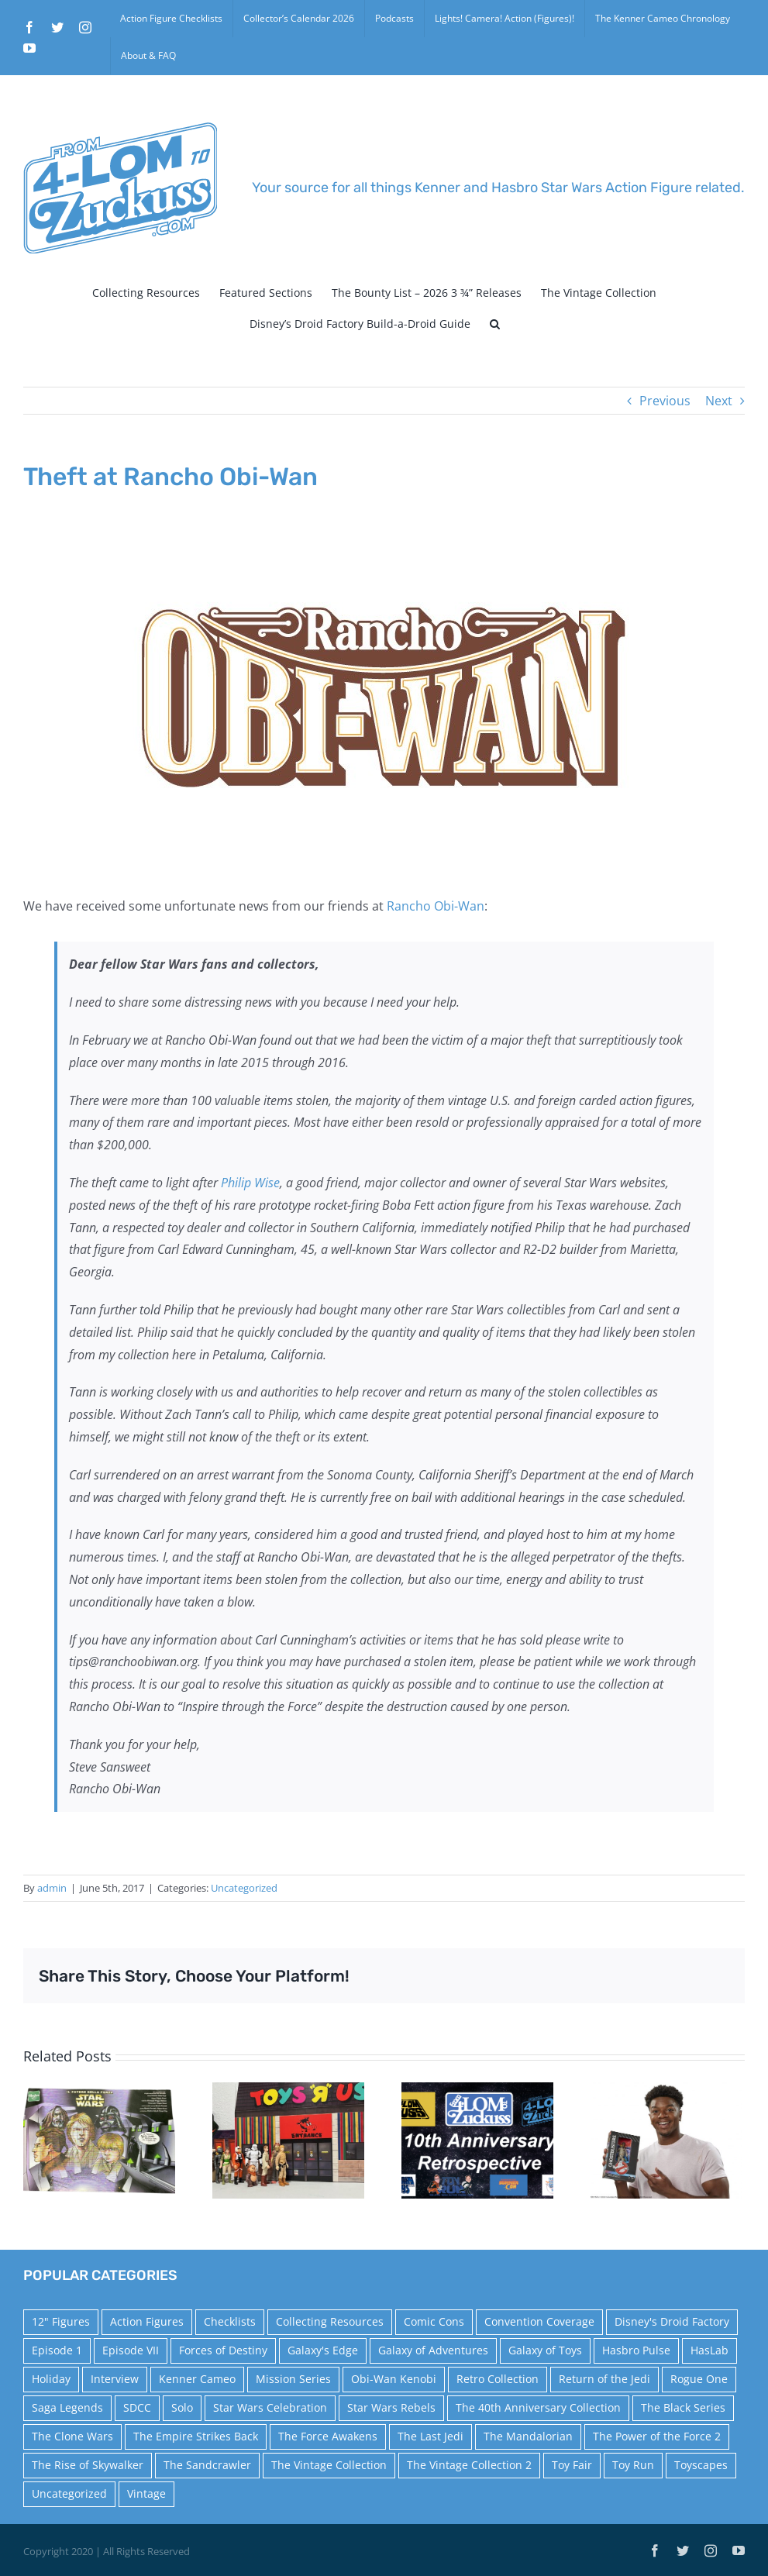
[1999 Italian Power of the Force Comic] (99, 2138)
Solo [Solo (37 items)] (182, 2407)
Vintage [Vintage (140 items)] (146, 2493)
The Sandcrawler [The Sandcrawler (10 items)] (207, 2464)
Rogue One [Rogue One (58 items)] (699, 2378)
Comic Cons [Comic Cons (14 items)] (434, 2321)
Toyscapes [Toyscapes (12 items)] (701, 2464)
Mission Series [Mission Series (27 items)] (293, 2378)
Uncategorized (244, 1888)
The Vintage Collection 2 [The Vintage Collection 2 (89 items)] (469, 2464)
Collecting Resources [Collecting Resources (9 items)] (330, 2321)
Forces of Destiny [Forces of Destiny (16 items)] (223, 2350)
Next (718, 400)
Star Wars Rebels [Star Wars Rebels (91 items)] (391, 2407)
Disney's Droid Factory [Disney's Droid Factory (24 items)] (672, 2321)
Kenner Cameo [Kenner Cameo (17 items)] (197, 2378)
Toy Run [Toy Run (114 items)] (633, 2464)
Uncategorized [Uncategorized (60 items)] (69, 2493)
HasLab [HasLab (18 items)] (709, 2350)
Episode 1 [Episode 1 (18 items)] (57, 2350)
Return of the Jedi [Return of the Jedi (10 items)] (604, 2378)
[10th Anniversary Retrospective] (477, 2138)
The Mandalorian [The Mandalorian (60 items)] (528, 2436)
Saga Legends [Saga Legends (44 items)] (67, 2407)
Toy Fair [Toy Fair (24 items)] (572, 2464)
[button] (495, 323)
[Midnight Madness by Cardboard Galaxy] (288, 2138)
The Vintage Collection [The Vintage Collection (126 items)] (329, 2464)
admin (52, 1888)
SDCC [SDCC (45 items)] (137, 2407)
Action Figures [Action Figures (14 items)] (147, 2321)
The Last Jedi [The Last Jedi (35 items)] (430, 2436)
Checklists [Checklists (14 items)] (230, 2321)
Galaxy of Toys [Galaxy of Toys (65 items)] (545, 2350)
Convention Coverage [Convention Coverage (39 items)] (539, 2321)
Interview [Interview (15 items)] (115, 2378)
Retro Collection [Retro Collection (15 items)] (497, 2378)
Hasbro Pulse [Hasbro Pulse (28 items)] (636, 2350)
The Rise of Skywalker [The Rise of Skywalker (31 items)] (87, 2464)
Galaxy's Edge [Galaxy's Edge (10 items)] (323, 2350)
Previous (665, 400)
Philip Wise (250, 1182)
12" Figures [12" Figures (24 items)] (61, 2321)
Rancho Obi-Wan (435, 905)
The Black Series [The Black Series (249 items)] (683, 2407)
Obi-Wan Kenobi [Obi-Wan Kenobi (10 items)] (393, 2378)
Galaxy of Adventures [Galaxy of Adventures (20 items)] (433, 2350)
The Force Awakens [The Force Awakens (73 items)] (327, 2436)
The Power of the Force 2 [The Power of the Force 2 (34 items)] (657, 2436)
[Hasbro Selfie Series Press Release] (666, 2138)
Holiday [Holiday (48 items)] (51, 2378)
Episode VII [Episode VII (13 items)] (130, 2350)
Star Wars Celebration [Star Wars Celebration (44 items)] (270, 2407)
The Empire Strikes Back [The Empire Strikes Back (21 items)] (195, 2436)
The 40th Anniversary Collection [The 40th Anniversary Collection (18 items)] (538, 2407)
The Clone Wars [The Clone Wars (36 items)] (72, 2436)
